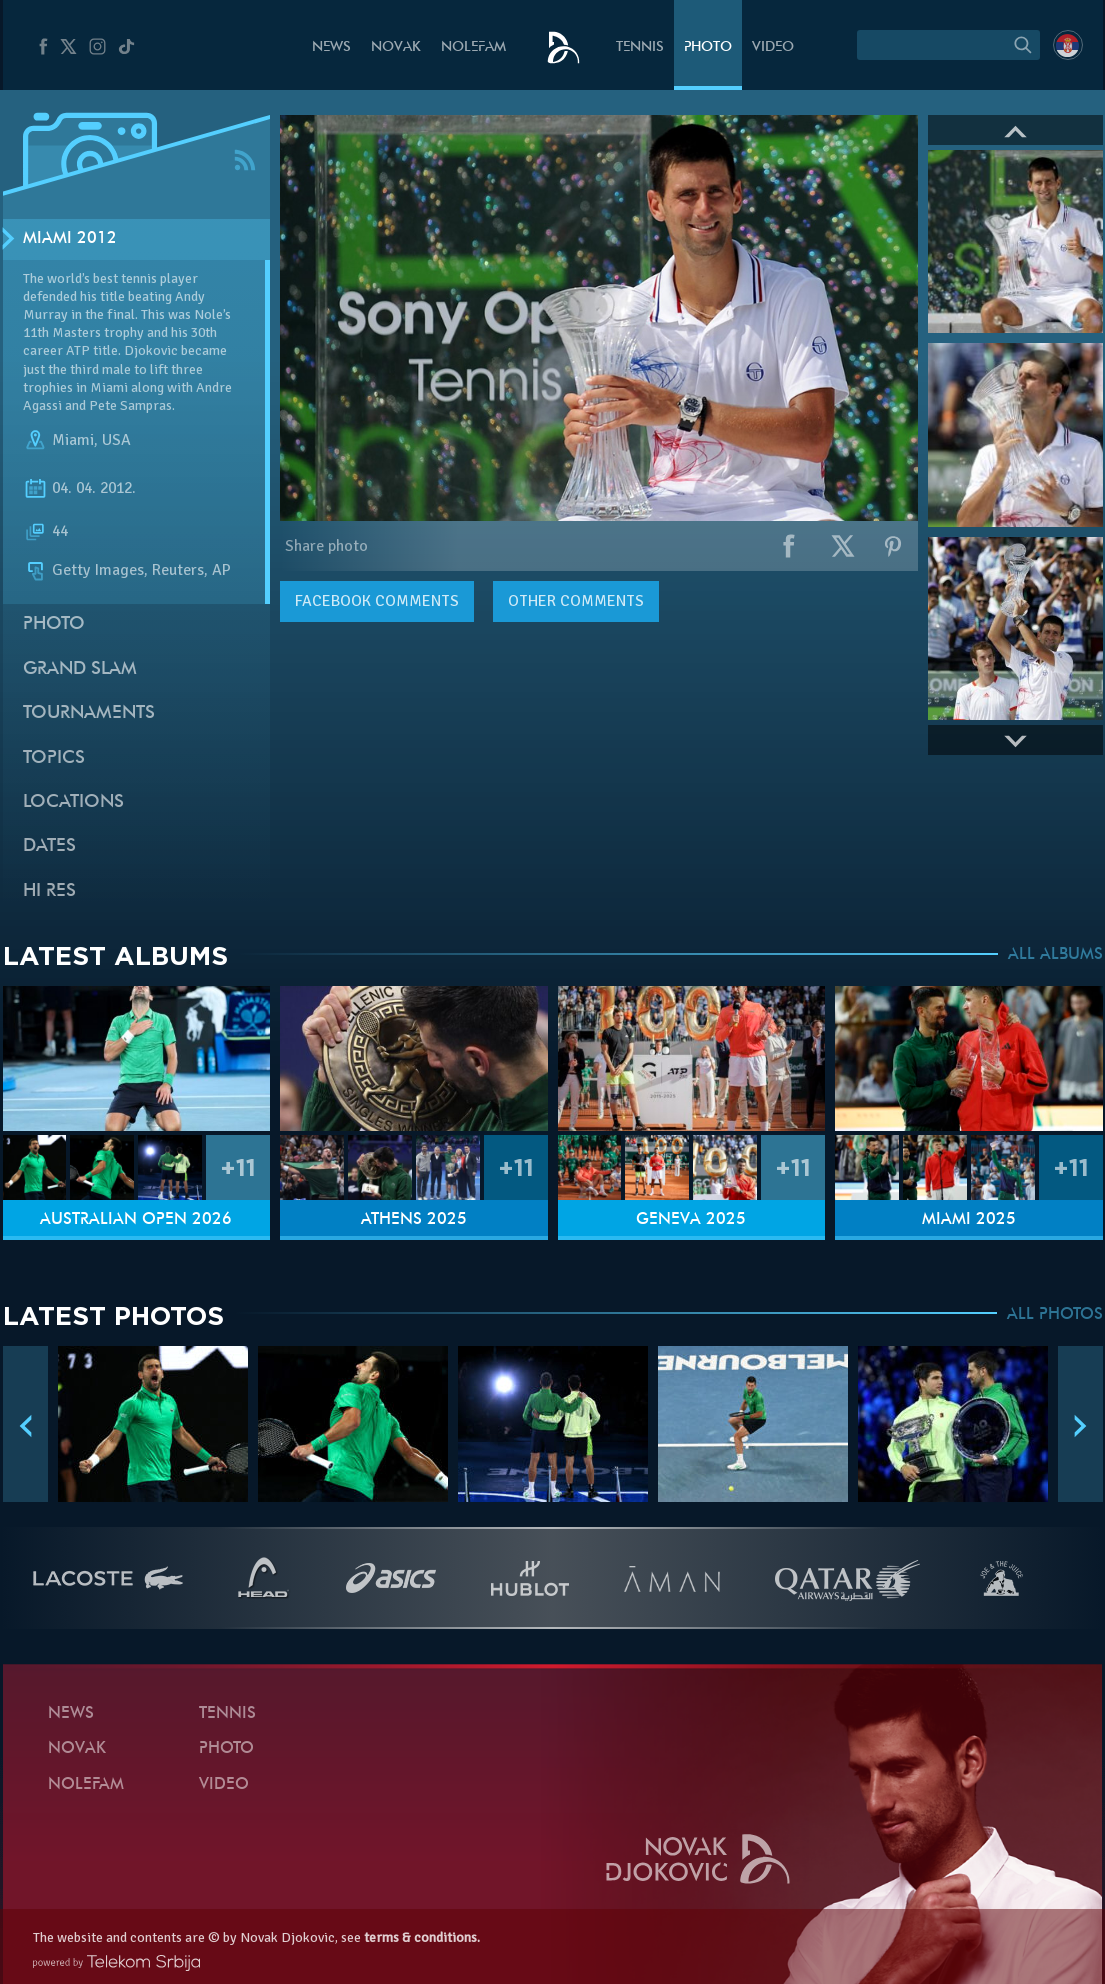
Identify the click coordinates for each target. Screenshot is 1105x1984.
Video (773, 47)
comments (377, 601)
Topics (54, 758)
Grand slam (80, 669)
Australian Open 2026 (136, 1220)
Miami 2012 (70, 239)
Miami (73, 440)
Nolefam (473, 47)
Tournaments (89, 713)
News (331, 47)
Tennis (640, 47)
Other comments (576, 601)
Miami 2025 (969, 1220)
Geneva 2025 (691, 1220)
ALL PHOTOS (1055, 1315)
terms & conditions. (422, 1937)
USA (116, 440)
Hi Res (49, 891)
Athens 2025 (414, 1220)
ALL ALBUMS (1055, 955)
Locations (73, 802)
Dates (49, 846)
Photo (708, 47)
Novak (396, 47)
